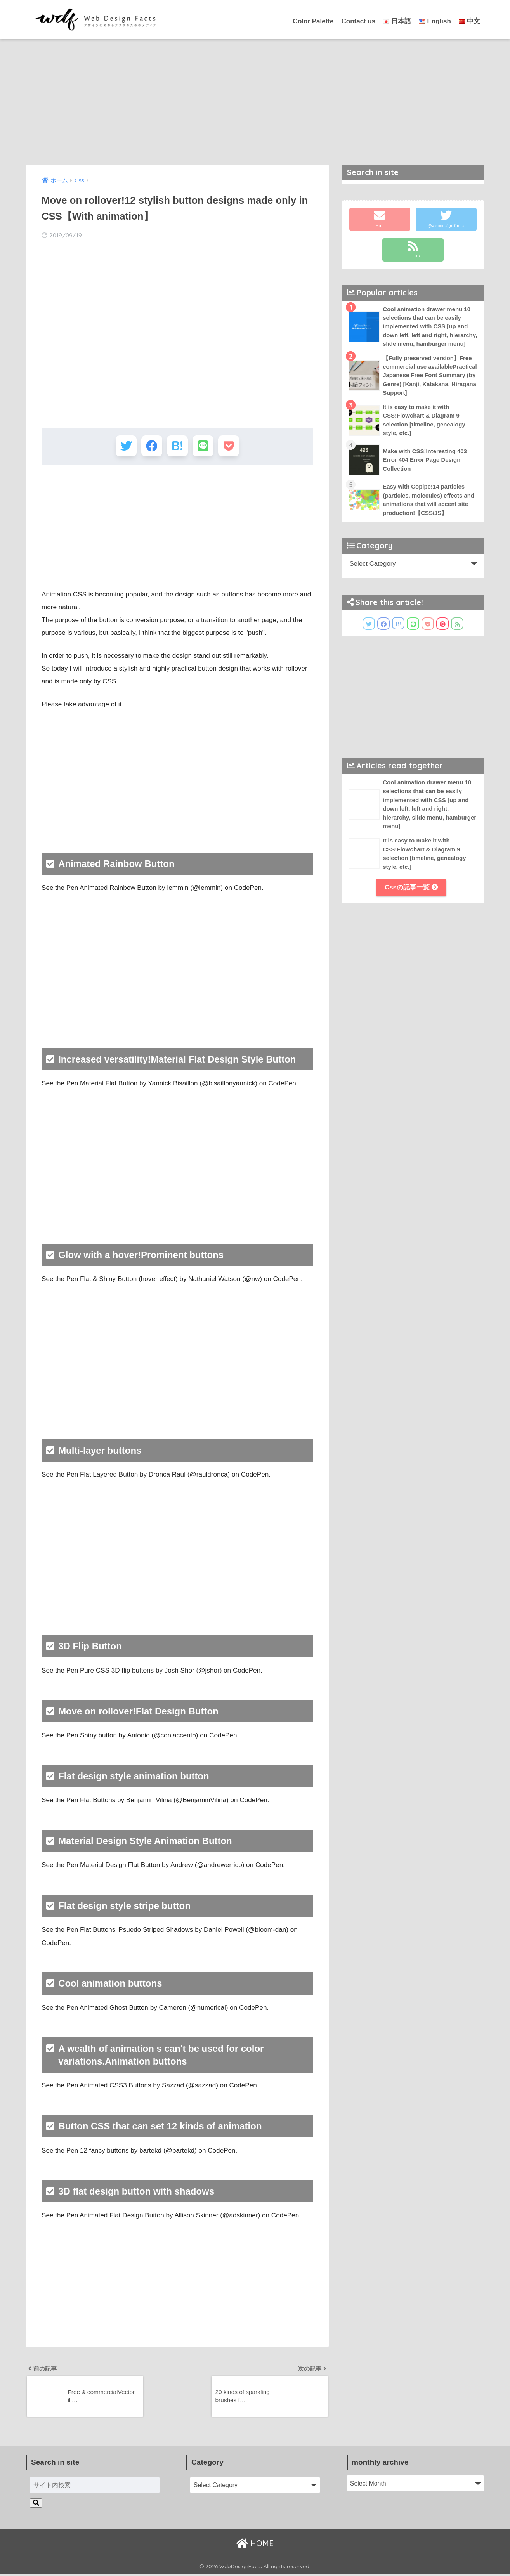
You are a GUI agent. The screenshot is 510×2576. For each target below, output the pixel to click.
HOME (255, 2545)
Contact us (358, 21)
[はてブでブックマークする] (177, 446)
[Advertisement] (255, 97)
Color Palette (313, 21)
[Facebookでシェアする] (150, 446)
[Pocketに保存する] (230, 446)
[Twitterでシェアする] (123, 446)
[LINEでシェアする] (204, 446)
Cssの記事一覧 (411, 897)
